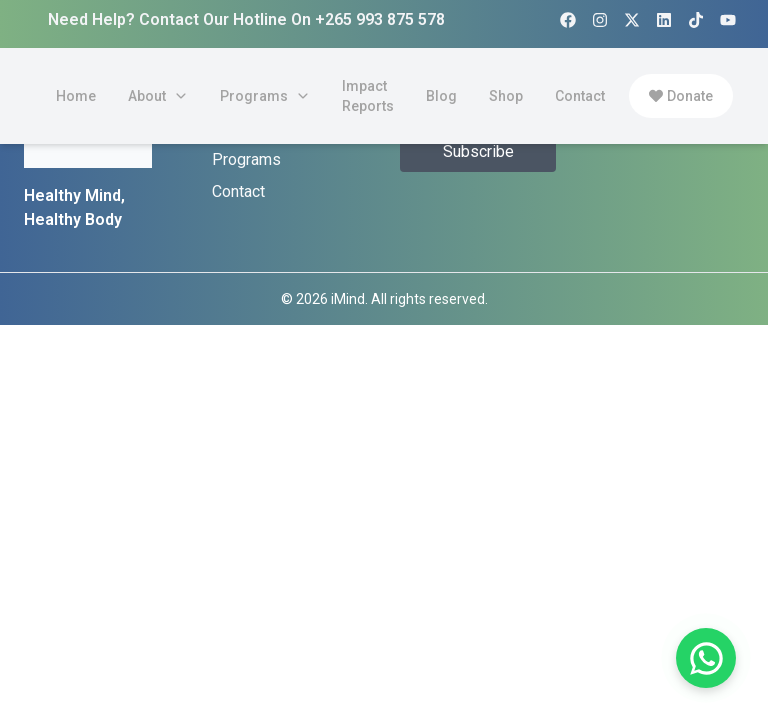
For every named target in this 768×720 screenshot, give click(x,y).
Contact (238, 191)
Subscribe (478, 151)
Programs (246, 159)
